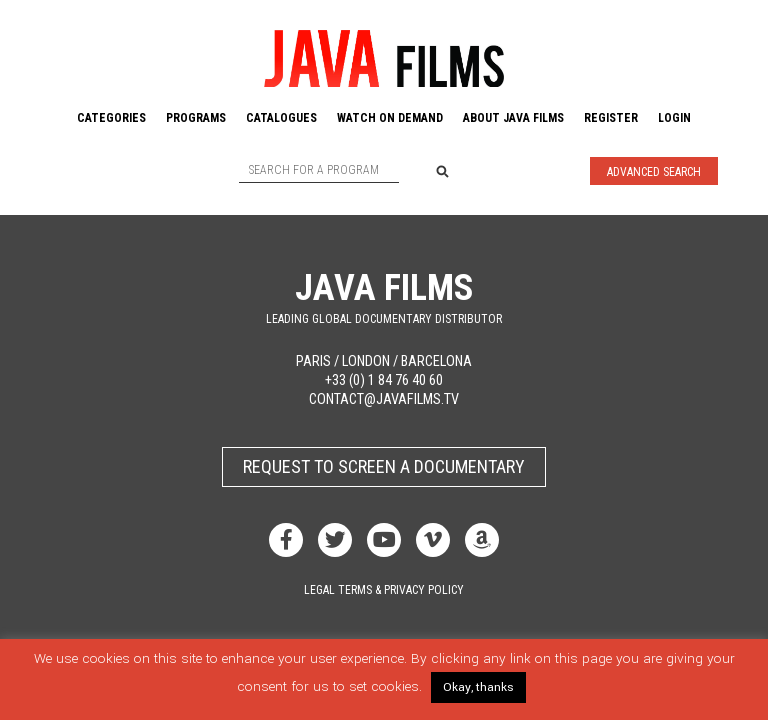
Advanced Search (654, 172)
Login (674, 118)
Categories (111, 118)
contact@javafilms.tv (384, 399)
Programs (196, 118)
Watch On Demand (390, 118)
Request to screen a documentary (384, 466)
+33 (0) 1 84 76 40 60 (384, 380)
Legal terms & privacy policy (384, 590)
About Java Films (513, 118)
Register (611, 118)
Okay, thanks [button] (478, 687)
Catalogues (281, 118)
